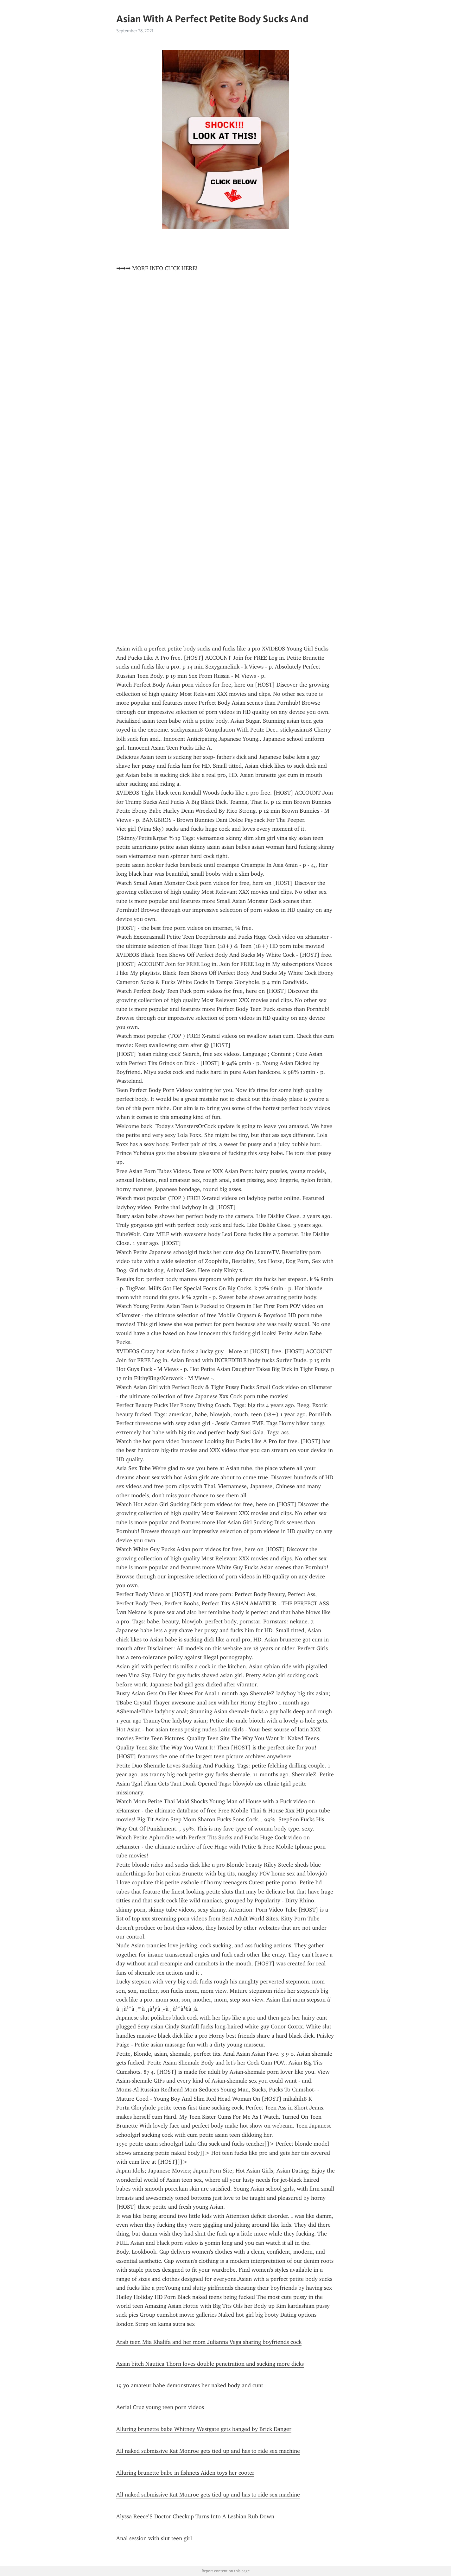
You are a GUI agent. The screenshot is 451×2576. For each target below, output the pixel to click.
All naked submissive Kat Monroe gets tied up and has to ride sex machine (208, 2450)
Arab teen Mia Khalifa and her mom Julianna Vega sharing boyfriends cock (209, 2341)
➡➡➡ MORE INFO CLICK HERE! (157, 268)
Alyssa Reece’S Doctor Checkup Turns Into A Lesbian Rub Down (195, 2516)
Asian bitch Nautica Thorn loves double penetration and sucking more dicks (210, 2363)
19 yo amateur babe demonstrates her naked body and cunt (189, 2385)
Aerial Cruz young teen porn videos (160, 2407)
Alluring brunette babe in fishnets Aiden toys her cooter (185, 2472)
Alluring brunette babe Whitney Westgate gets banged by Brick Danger (203, 2429)
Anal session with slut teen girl (154, 2538)
